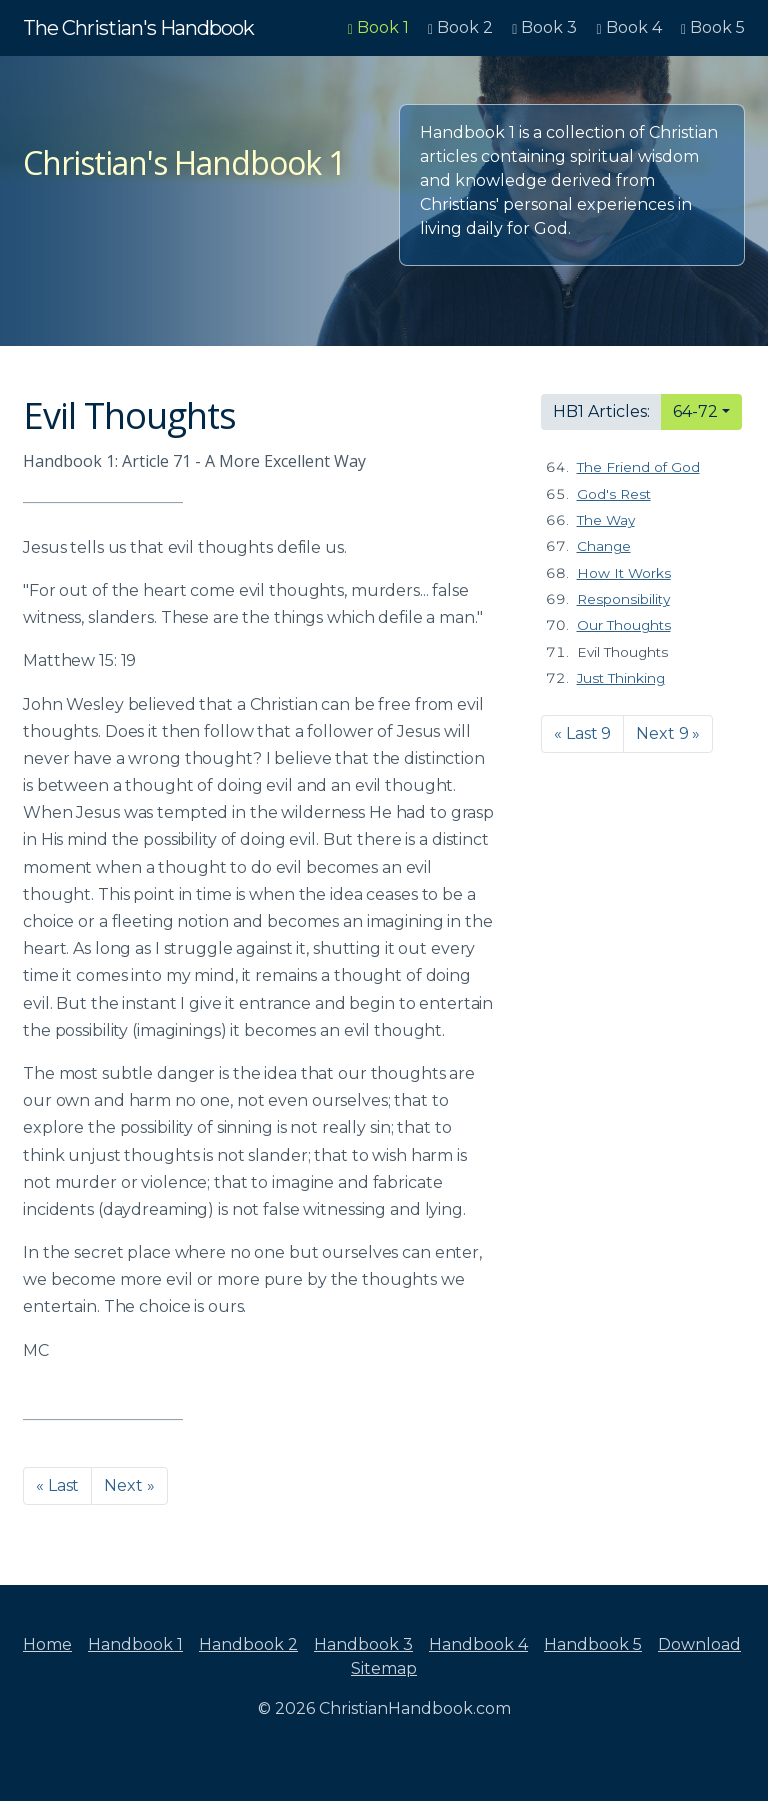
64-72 (695, 411)
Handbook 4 (478, 1644)
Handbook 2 (248, 1644)
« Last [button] (57, 1485)
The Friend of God (638, 467)
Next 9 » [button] (668, 733)
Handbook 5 (593, 1644)
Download (699, 1644)
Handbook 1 (135, 1644)
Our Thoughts (624, 625)
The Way (606, 520)
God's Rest (614, 494)
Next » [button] (129, 1485)
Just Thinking (621, 678)
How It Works (624, 573)
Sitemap (384, 1668)
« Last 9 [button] (582, 733)
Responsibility (623, 599)
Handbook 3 (363, 1644)
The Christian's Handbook (138, 28)
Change (604, 546)
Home (47, 1644)
